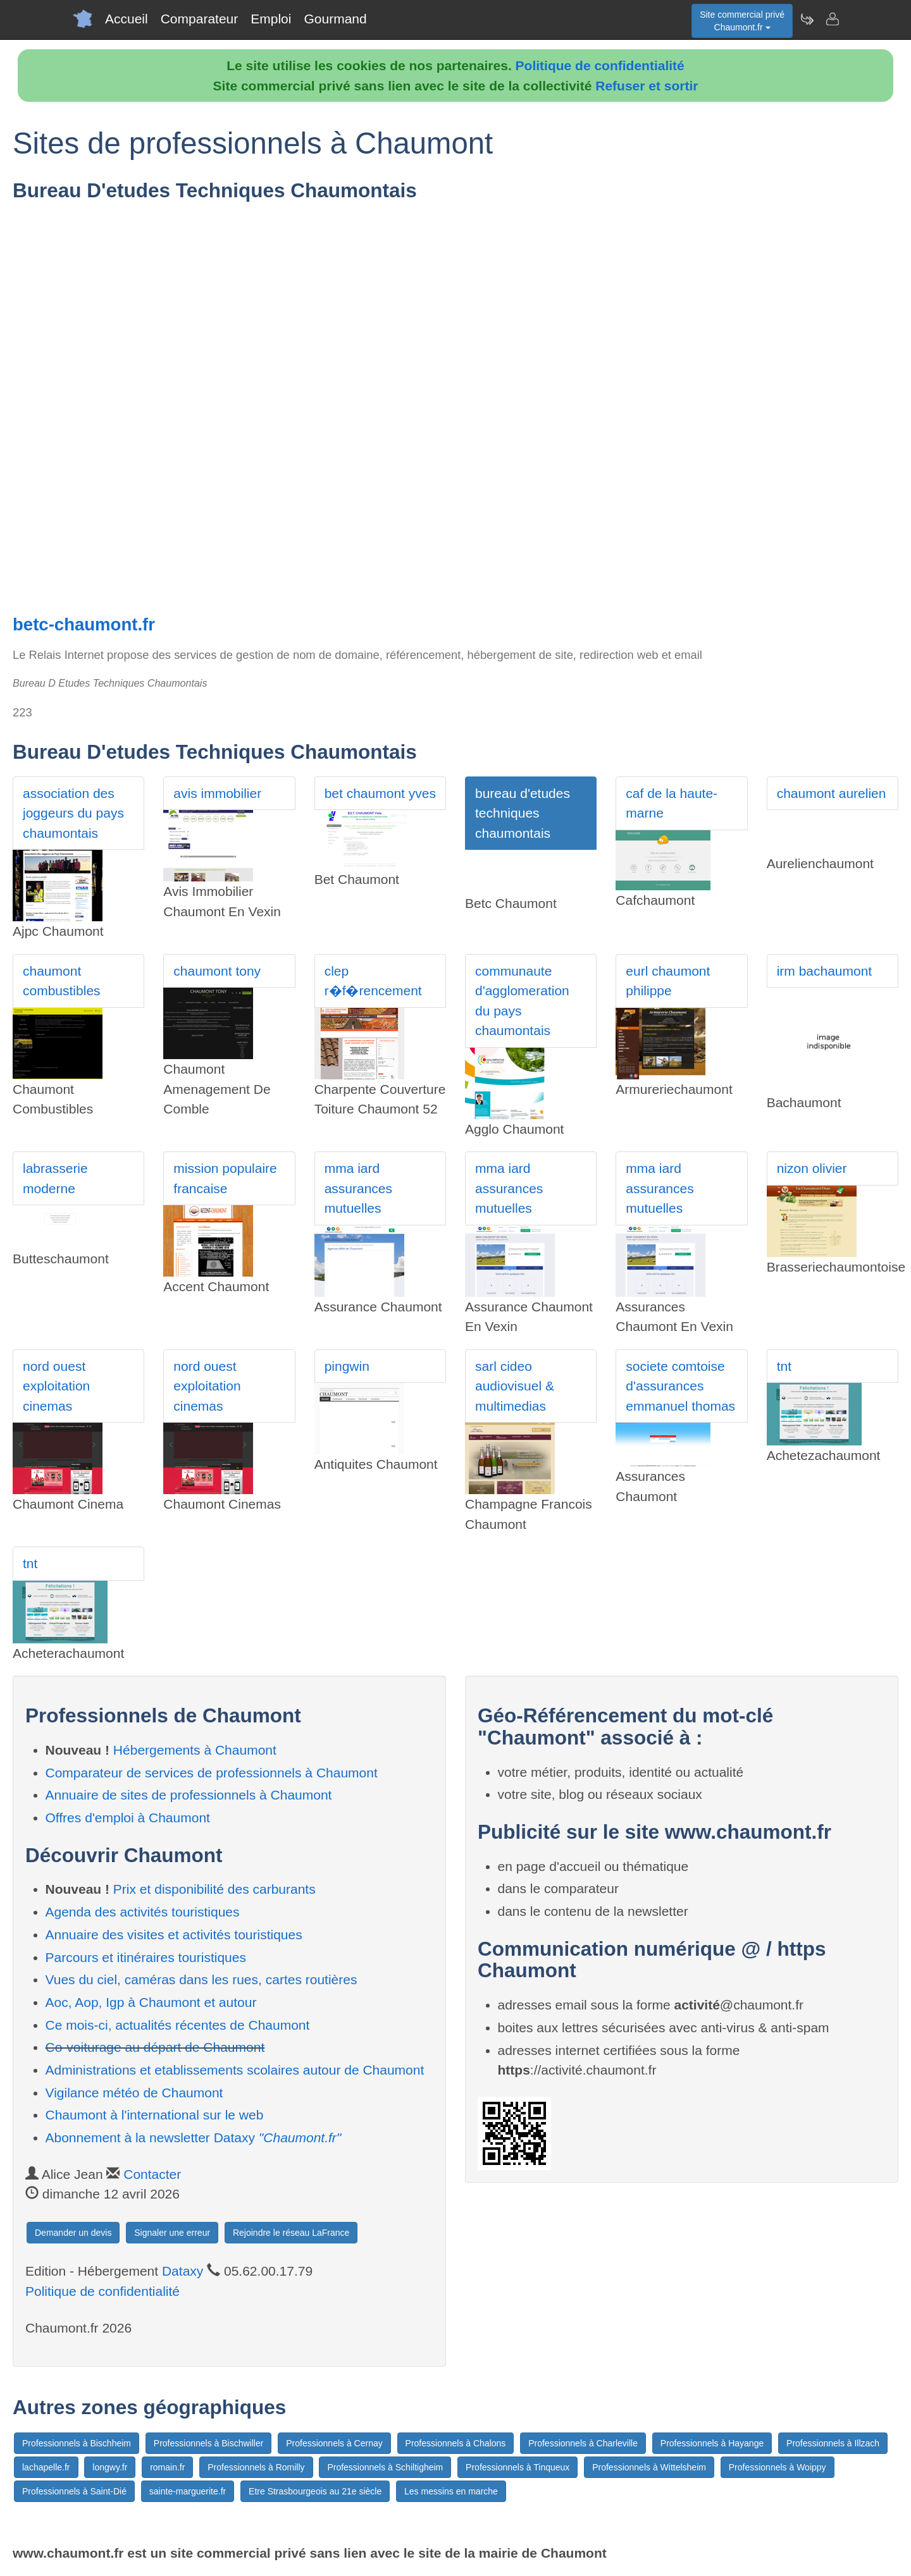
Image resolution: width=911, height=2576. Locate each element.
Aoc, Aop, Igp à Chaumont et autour (151, 2002)
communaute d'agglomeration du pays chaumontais (522, 1001)
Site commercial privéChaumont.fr (742, 20)
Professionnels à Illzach (832, 2443)
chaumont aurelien (831, 793)
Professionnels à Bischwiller (209, 2443)
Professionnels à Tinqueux (517, 2467)
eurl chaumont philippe (668, 981)
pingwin (347, 1366)
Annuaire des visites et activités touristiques (174, 1934)
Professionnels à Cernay (334, 2443)
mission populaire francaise (224, 1178)
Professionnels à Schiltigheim (385, 2467)
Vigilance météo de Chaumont (134, 2092)
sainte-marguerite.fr (187, 2491)
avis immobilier (217, 793)
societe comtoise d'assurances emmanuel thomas (680, 1386)
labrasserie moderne (55, 1178)
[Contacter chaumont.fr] (832, 19)
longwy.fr (109, 2467)
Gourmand (335, 18)
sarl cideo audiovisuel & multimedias (514, 1386)
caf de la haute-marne (671, 803)
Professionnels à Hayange (712, 2443)
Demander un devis (73, 2233)
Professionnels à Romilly (256, 2467)
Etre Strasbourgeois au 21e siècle (315, 2491)
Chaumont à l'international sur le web (155, 2114)
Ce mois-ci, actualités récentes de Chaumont (178, 2025)
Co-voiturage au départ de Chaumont (155, 2047)
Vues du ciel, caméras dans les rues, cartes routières (201, 1979)
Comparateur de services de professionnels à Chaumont (212, 1772)
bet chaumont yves (380, 793)
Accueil (126, 18)
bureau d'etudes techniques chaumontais (522, 813)
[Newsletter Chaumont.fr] (806, 19)
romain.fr (167, 2467)
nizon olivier (812, 1168)
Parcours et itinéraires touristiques (146, 1957)
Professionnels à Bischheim (76, 2443)
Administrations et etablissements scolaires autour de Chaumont (235, 2070)
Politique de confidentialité (600, 65)
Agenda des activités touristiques (143, 1911)
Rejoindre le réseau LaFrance (291, 2233)
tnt (784, 1366)
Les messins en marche (451, 2491)
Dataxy (182, 2271)
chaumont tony (217, 971)
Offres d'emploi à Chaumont (128, 1817)
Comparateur (200, 18)
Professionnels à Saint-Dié (74, 2491)
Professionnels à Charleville (583, 2443)
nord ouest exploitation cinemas (56, 1386)
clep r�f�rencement (373, 981)
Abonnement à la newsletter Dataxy (194, 2137)
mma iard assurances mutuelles (358, 1188)
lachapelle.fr (46, 2467)
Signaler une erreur (172, 2233)
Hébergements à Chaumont (194, 1750)
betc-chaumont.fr (84, 624)
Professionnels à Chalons (456, 2443)
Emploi (271, 18)
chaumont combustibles (62, 981)
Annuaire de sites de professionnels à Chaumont (189, 1795)
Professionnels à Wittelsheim (649, 2467)
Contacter (152, 2174)
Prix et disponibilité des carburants (214, 1889)
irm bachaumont (824, 971)
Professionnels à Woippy (777, 2467)
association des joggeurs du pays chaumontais (73, 813)
